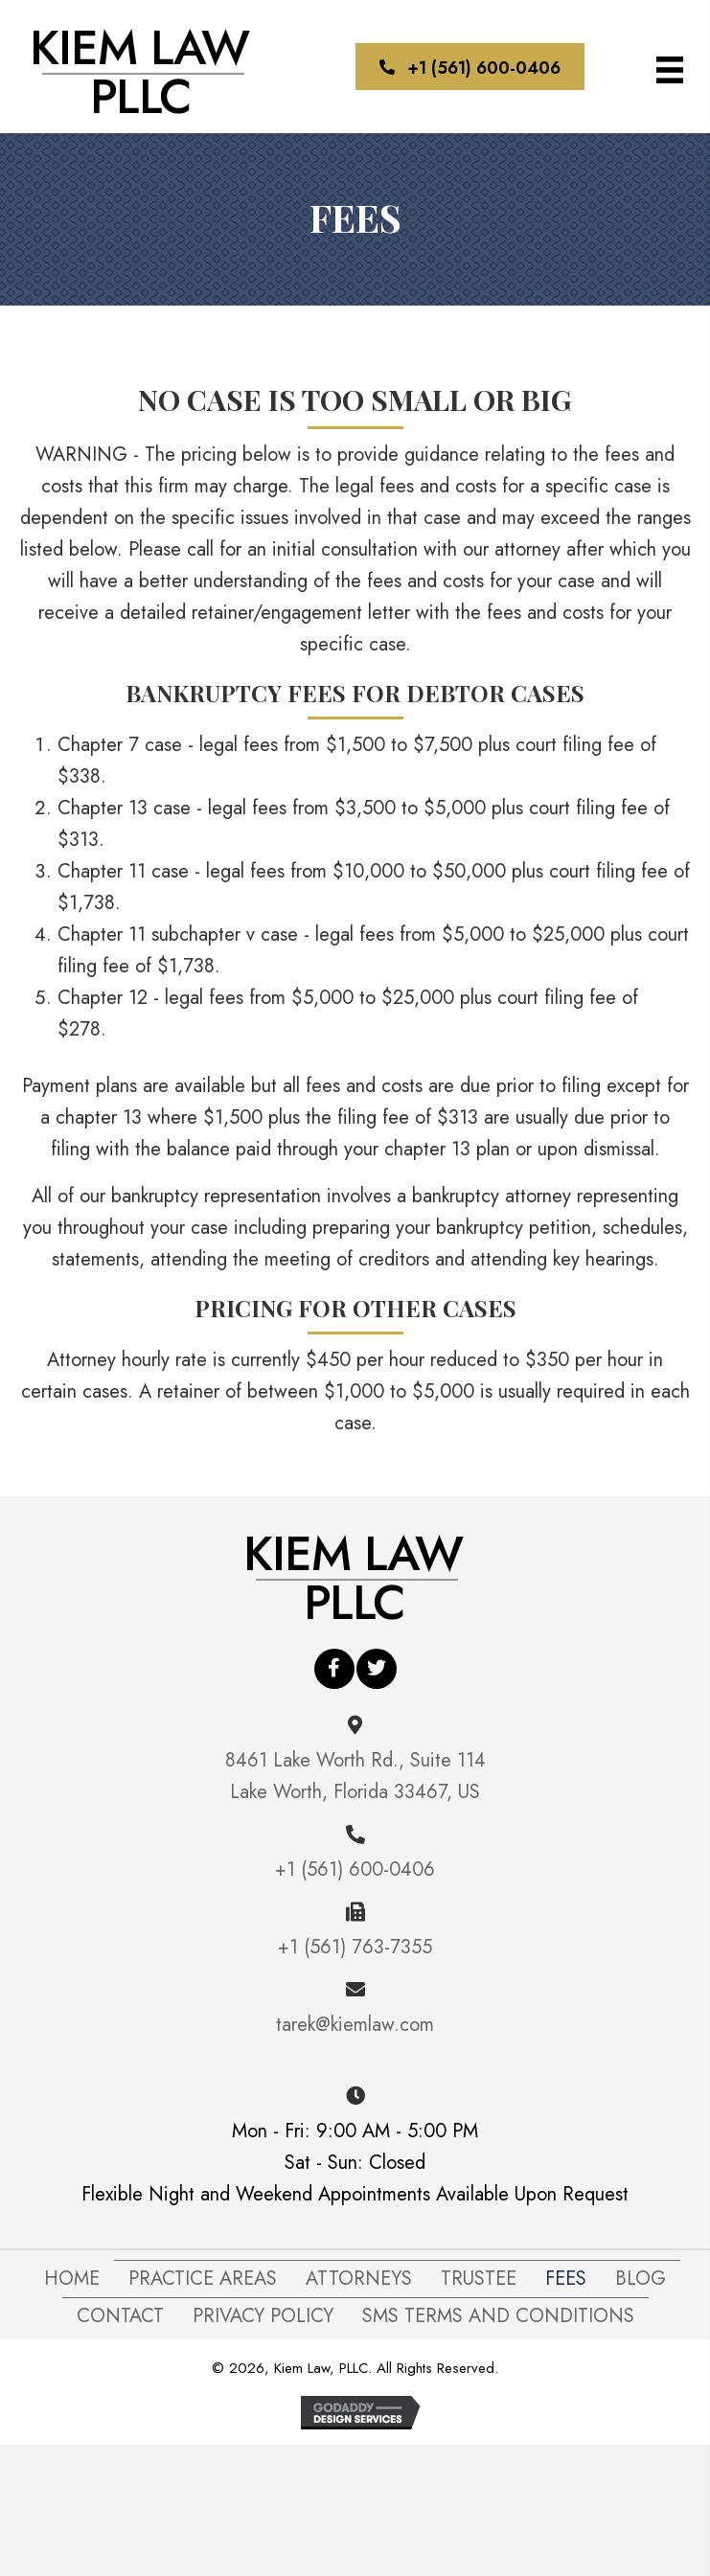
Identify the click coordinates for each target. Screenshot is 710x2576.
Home (72, 2278)
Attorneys (359, 2278)
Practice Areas (202, 2278)
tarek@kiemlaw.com (355, 2025)
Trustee (478, 2278)
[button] (469, 67)
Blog (640, 2278)
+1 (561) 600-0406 (355, 1869)
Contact (120, 2316)
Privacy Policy (263, 2316)
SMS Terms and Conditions (498, 2316)
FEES (565, 2278)
